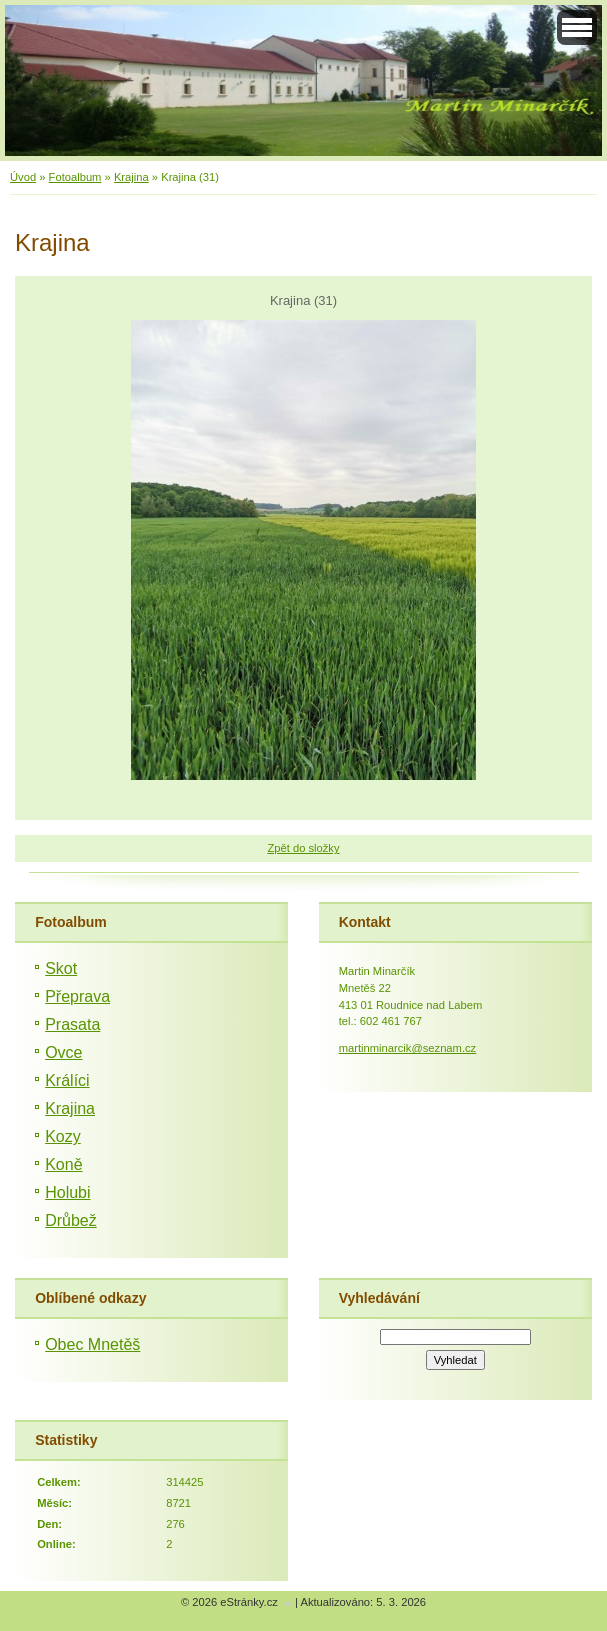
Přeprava (77, 996)
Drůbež (71, 1220)
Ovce (63, 1052)
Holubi (67, 1192)
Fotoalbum (75, 177)
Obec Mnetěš (92, 1344)
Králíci (67, 1080)
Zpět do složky (303, 848)
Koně (63, 1164)
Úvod (23, 177)
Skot (61, 968)
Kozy (63, 1136)
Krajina (131, 177)
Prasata (72, 1024)
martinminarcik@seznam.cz (408, 1048)
